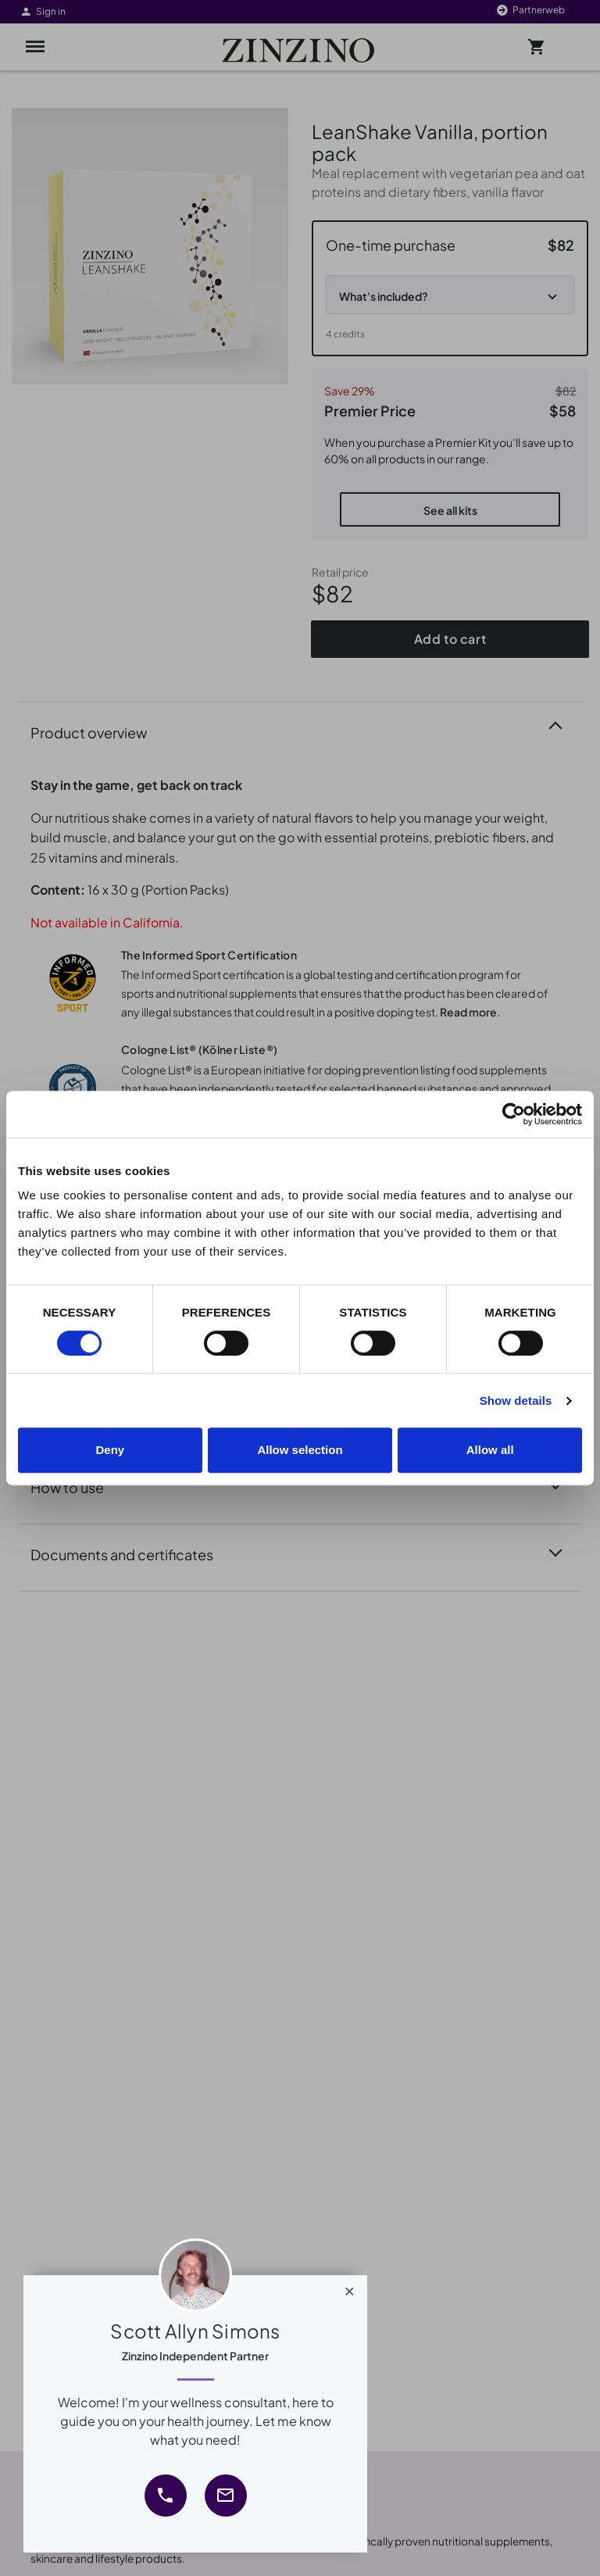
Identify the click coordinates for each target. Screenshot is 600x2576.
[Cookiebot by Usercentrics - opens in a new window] (513, 1114)
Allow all (490, 1449)
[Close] (349, 2287)
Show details (516, 1400)
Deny (109, 1449)
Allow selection (299, 1449)
